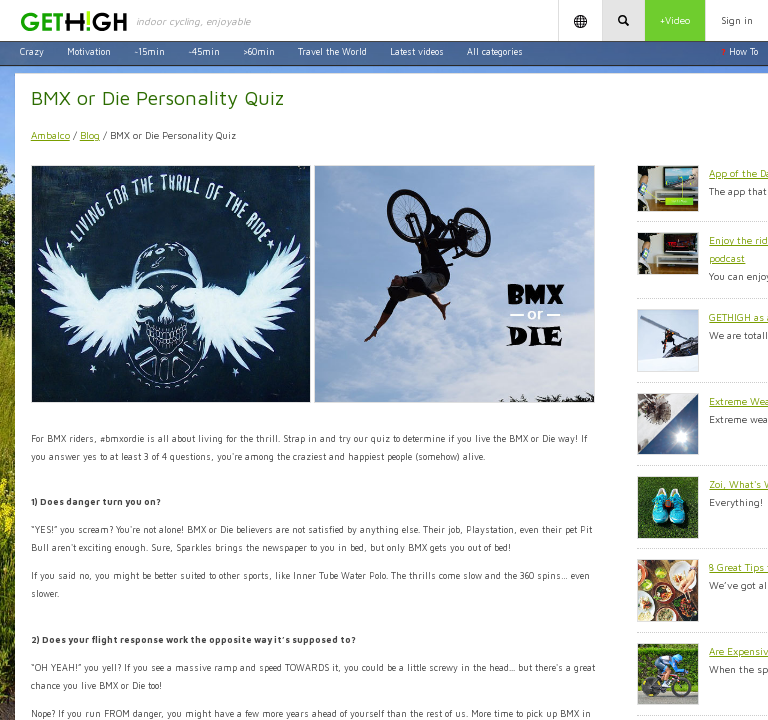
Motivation (89, 51)
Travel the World (332, 51)
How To (739, 51)
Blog (90, 135)
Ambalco (50, 135)
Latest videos (417, 51)
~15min (149, 51)
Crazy (32, 51)
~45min (204, 51)
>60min (259, 51)
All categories (495, 51)
